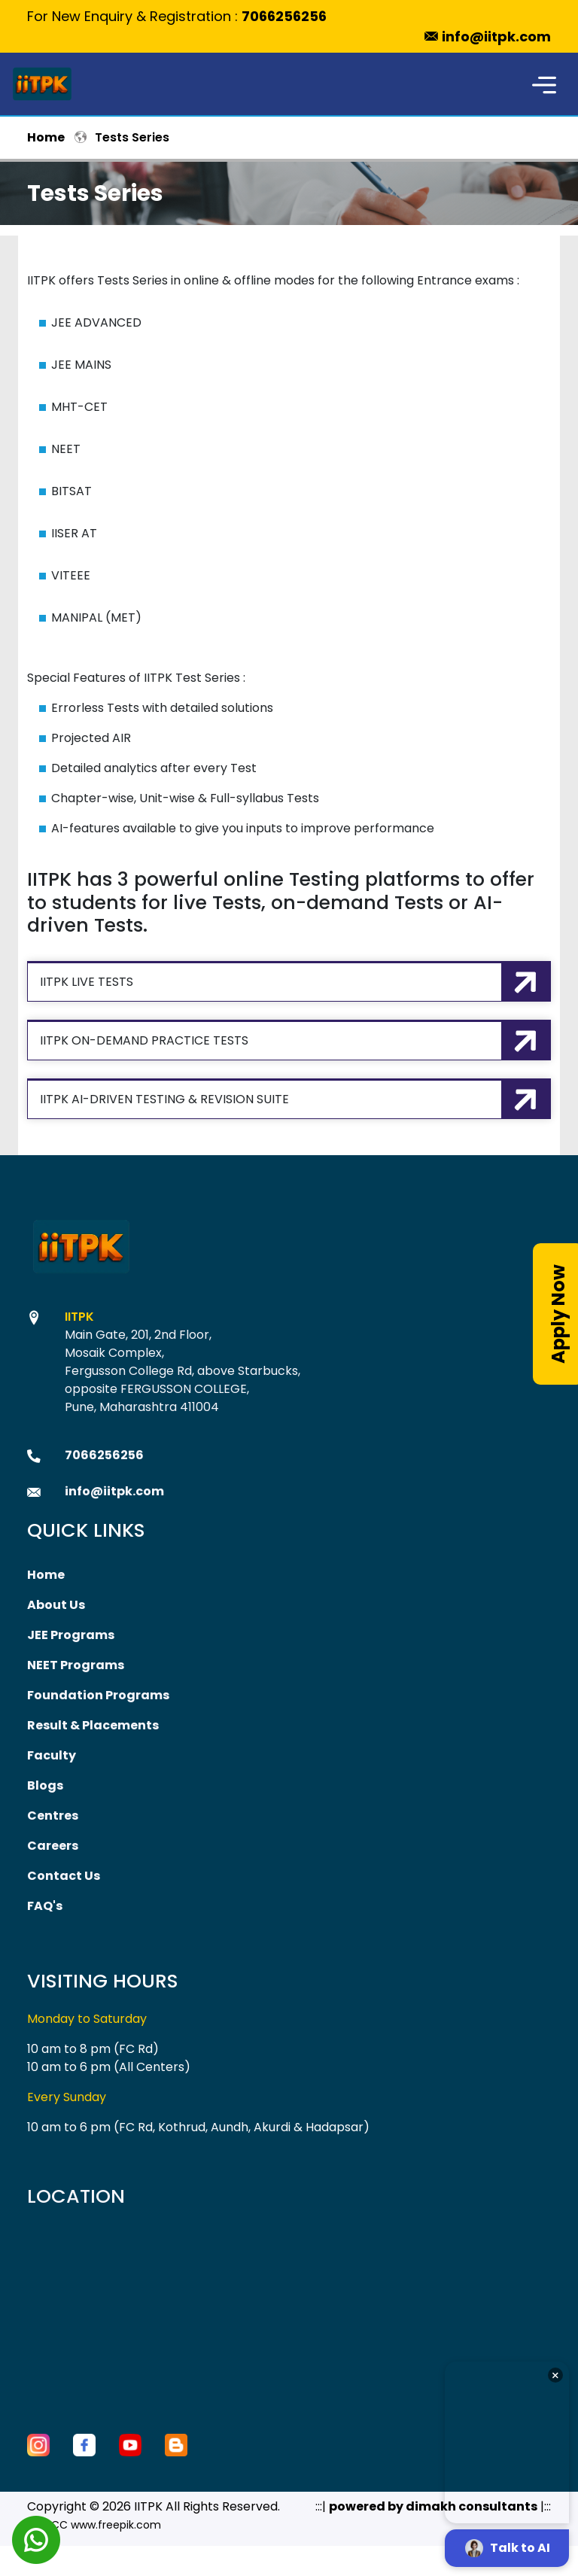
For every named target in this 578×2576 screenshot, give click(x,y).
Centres (52, 1815)
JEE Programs (70, 1635)
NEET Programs (75, 1665)
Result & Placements (93, 1725)
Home (46, 137)
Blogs (45, 1785)
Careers (52, 1845)
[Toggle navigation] (544, 84)
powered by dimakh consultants (433, 2506)
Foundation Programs (98, 1695)
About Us (56, 1604)
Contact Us (63, 1875)
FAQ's (44, 1906)
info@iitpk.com (496, 36)
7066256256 (284, 16)
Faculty (51, 1755)
